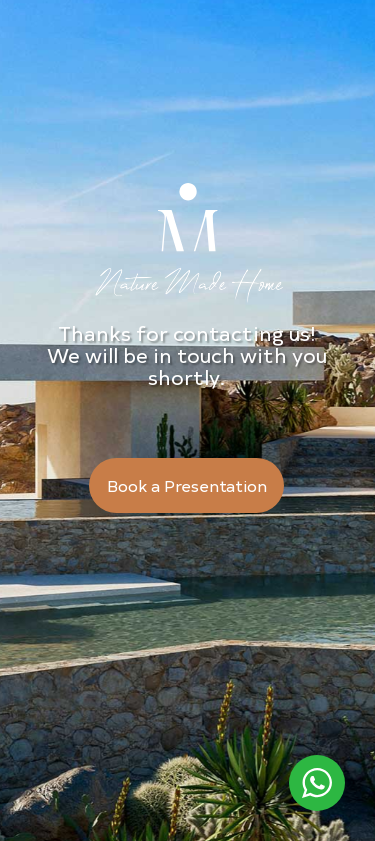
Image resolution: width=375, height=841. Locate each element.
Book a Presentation (187, 485)
